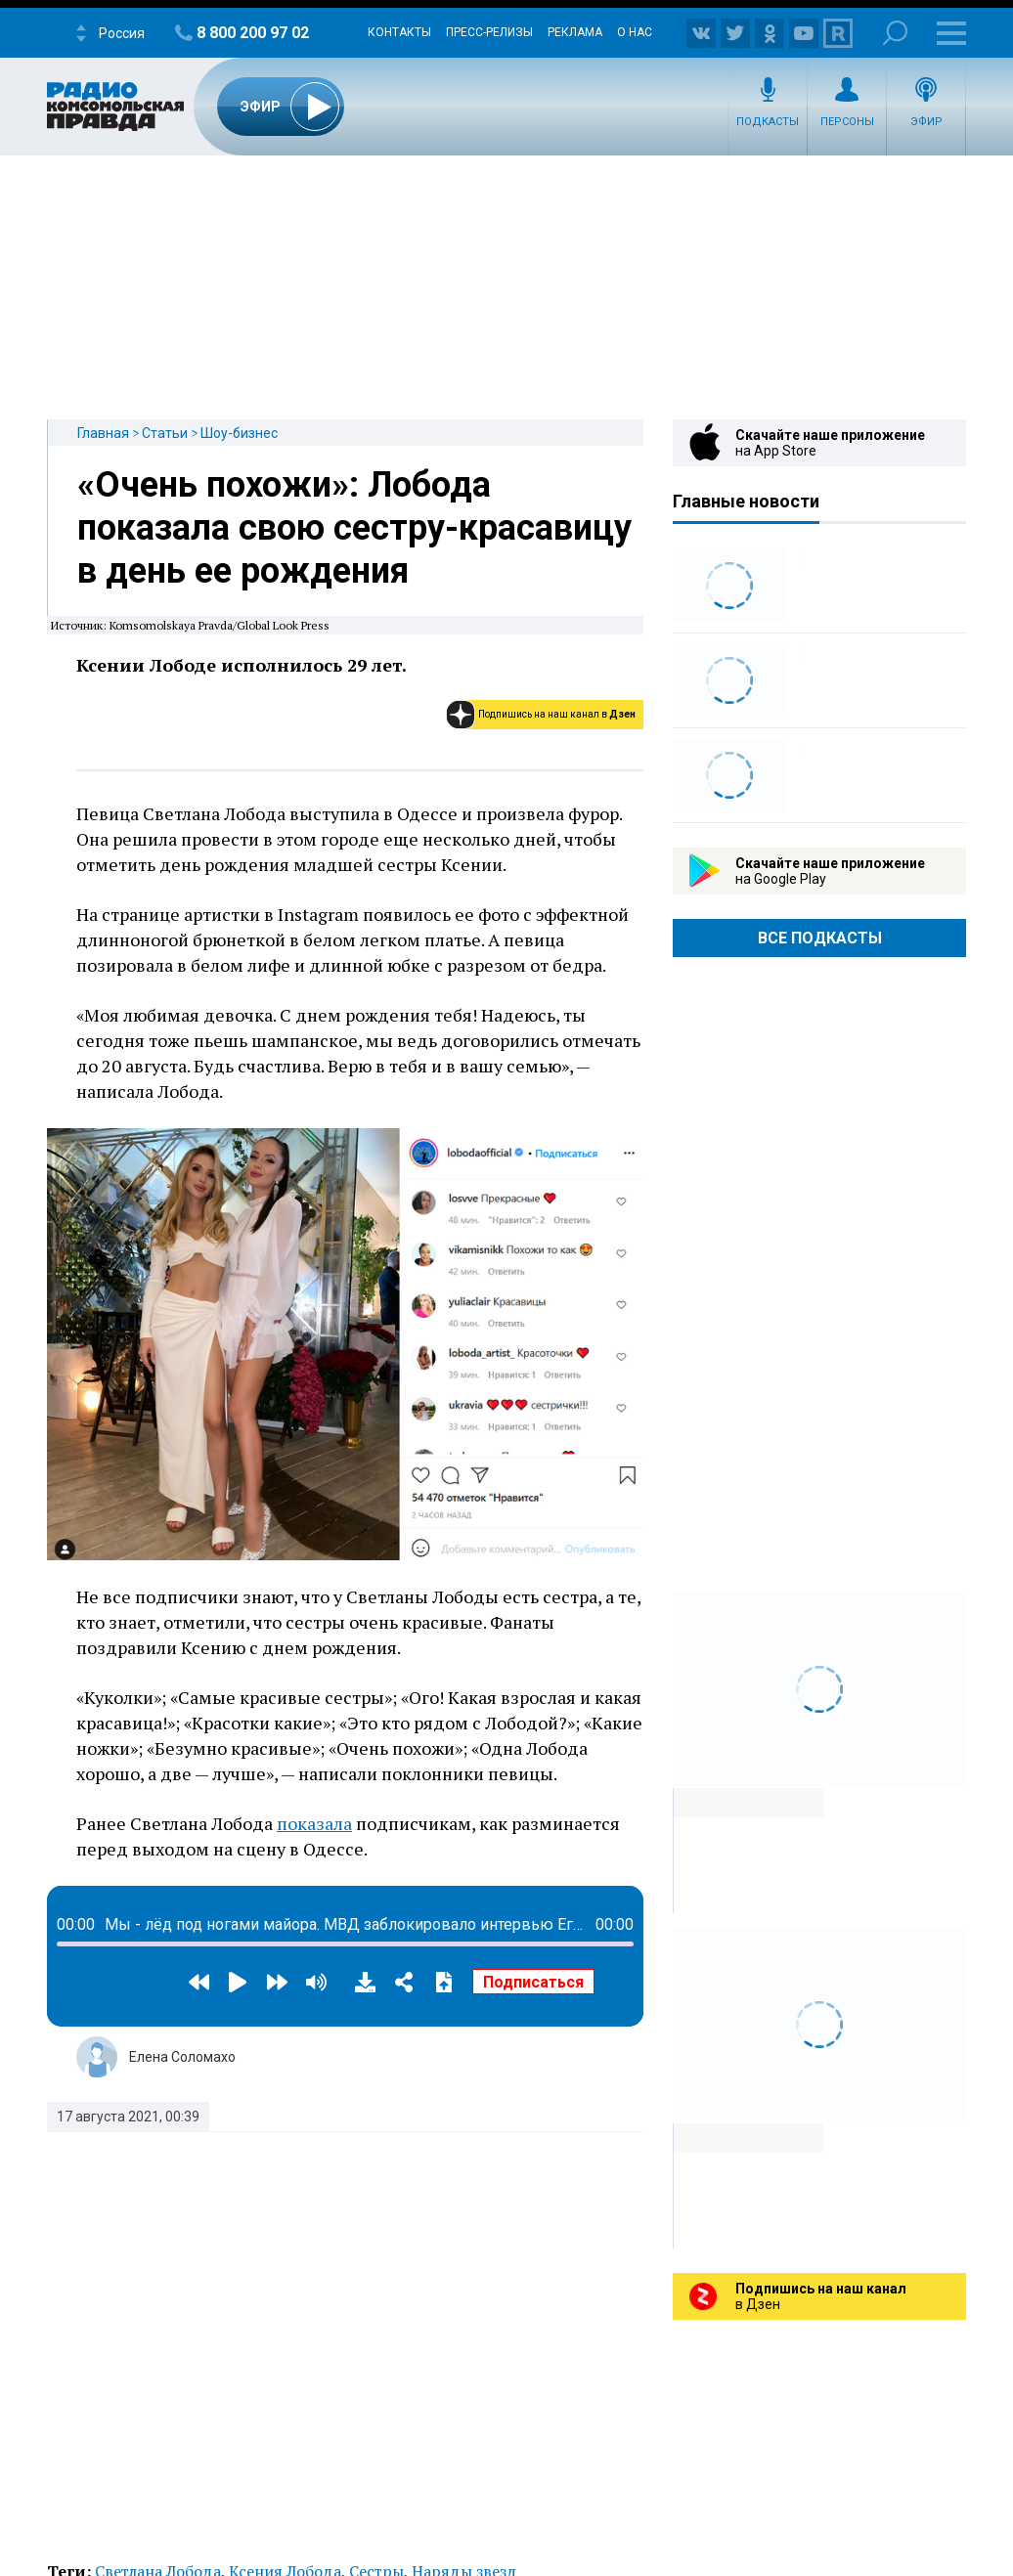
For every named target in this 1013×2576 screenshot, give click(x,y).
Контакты (399, 32)
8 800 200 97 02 (253, 32)
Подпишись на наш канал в (557, 714)
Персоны (847, 121)
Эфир (926, 121)
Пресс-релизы (489, 32)
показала (314, 1823)
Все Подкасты (820, 938)
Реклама (575, 32)
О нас (634, 32)
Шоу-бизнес (239, 433)
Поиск (895, 33)
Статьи (165, 433)
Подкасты (767, 121)
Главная (103, 433)
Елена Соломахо (182, 2057)
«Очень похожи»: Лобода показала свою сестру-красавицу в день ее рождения (354, 527)
